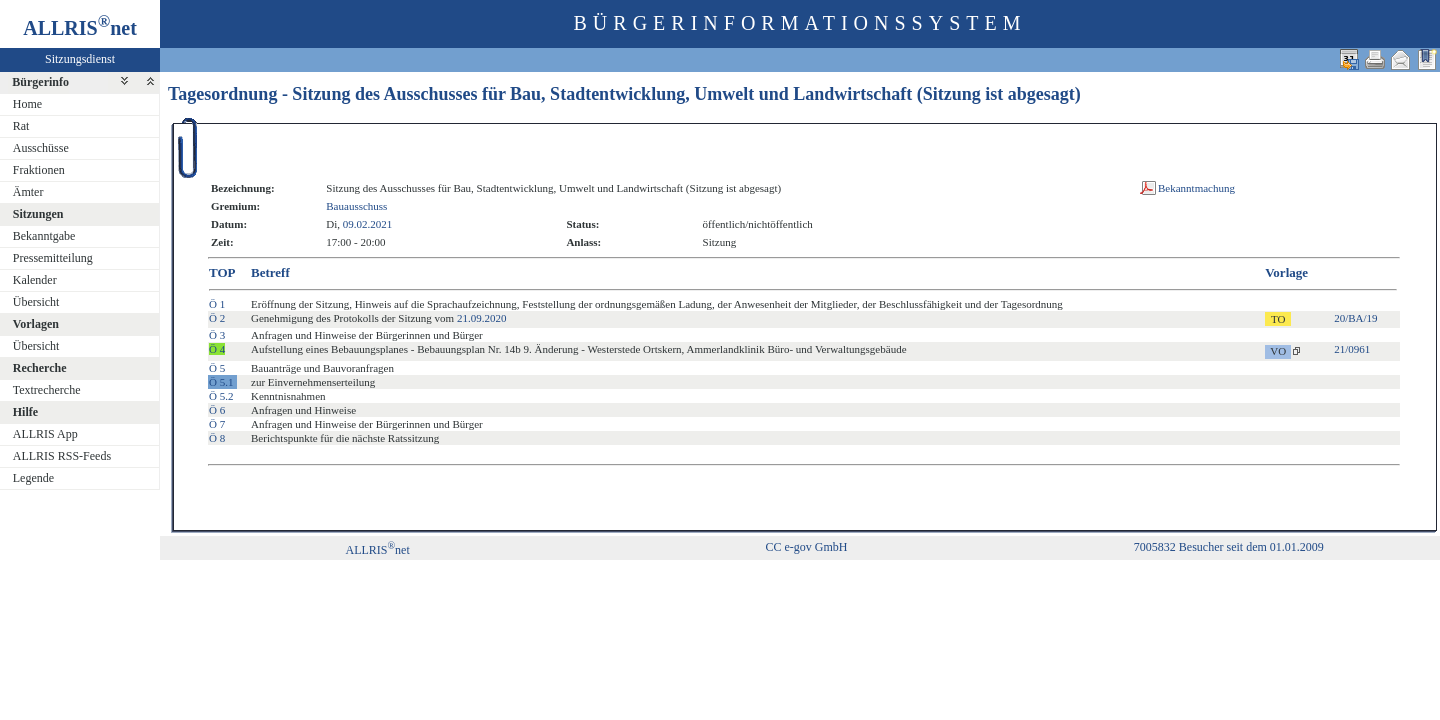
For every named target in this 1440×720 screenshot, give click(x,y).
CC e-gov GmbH (806, 547)
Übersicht (36, 302)
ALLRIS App (45, 434)
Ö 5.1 (221, 382)
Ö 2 (217, 318)
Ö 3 (217, 335)
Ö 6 (217, 410)
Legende (33, 478)
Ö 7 (217, 424)
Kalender (35, 280)
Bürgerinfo (40, 82)
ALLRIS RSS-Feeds (62, 456)
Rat (21, 126)
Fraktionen (39, 170)
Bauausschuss (356, 206)
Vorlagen (36, 324)
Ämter (28, 192)
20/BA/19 (1355, 318)
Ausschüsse (41, 148)
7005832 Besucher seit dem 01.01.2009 (1229, 547)
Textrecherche (47, 390)
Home (27, 104)
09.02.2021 (368, 224)
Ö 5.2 (221, 396)
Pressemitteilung (53, 258)
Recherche (40, 368)
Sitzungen (38, 214)
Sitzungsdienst (80, 59)
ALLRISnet (377, 550)
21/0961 (1352, 349)
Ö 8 (217, 438)
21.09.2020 (482, 318)
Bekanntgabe (44, 236)
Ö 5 (217, 368)
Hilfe (25, 412)
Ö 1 (217, 304)
